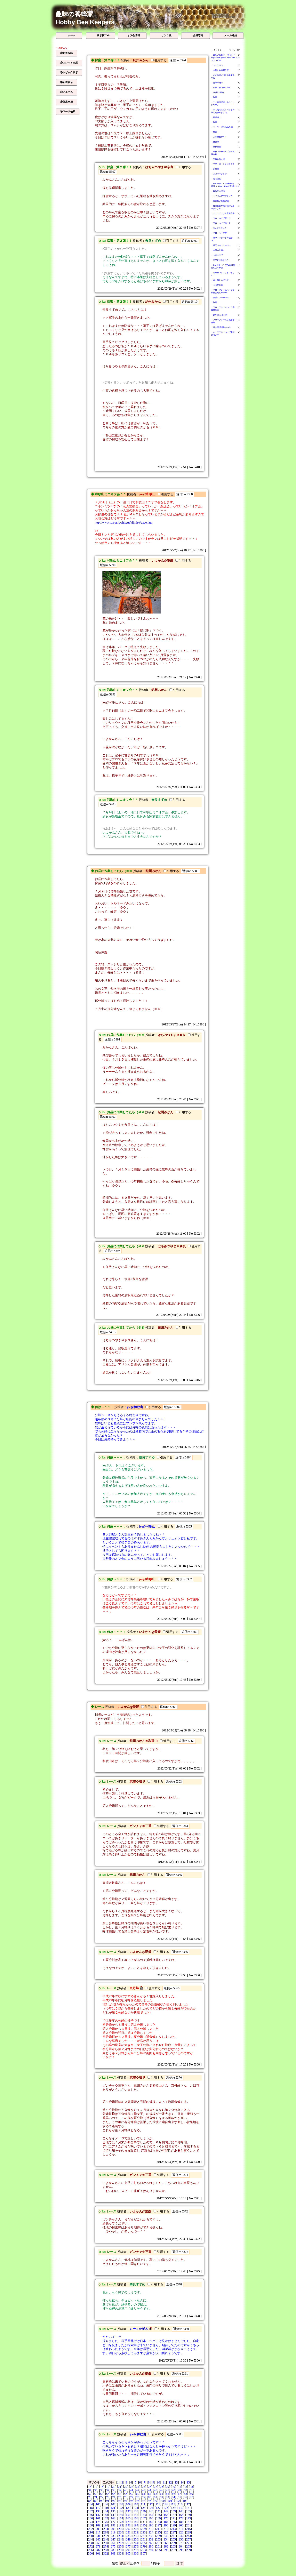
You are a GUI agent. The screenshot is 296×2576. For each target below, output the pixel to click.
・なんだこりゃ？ (219, 228)
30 (173, 2486)
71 (95, 2497)
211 (158, 2529)
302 (105, 2553)
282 (166, 2546)
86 (185, 2497)
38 (113, 2490)
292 (135, 2550)
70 (89, 2497)
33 (191, 2486)
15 (188, 2482)
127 (158, 2507)
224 (150, 2532)
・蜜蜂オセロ (217, 83)
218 (105, 2532)
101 (169, 2500)
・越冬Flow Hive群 (219, 315)
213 (173, 2529)
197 (158, 2525)
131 (188, 2507)
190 (105, 2525)
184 (166, 2522)
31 (179, 2486)
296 (166, 2550)
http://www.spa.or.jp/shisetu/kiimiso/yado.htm (124, 522)
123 (128, 2507)
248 (120, 2539)
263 (128, 2543)
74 (113, 2497)
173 (188, 2518)
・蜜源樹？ (216, 117)
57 (119, 2493)
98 (149, 2500)
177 (113, 2522)
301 (98, 2553)
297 (173, 2550)
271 (188, 2543)
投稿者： (127, 60)
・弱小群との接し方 (220, 280)
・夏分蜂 (215, 142)
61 (143, 2493)
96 (137, 2500)
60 (137, 2493)
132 (90, 2511)
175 (98, 2522)
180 (135, 2522)
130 (181, 2507)
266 (150, 2543)
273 (98, 2546)
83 (167, 2497)
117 (187, 2504)
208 (135, 2529)
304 (120, 2553)
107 (113, 2504)
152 (135, 2514)
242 (181, 2536)
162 (105, 2518)
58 (125, 2493)
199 (173, 2525)
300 (90, 2553)
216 (90, 2532)
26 (149, 2486)
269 (173, 2543)
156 (166, 2514)
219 (113, 2532)
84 (173, 2497)
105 (98, 2504)
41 (131, 2490)
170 (166, 2518)
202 (90, 2529)
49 (179, 2490)
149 (113, 2514)
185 (173, 2522)
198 (166, 2525)
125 (143, 2507)
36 (101, 2490)
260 (105, 2543)
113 (158, 2504)
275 (113, 2546)
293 (143, 2550)
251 (143, 2539)
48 (173, 2490)
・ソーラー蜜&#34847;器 (222, 127)
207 (128, 2529)
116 (180, 2504)
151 (128, 2514)
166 (135, 2518)
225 (158, 2532)
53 (95, 2493)
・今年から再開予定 (220, 70)
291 (128, 2550)
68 (185, 2493)
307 (143, 2553)
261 (113, 2543)
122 (120, 2507)
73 (107, 2497)
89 (95, 2500)
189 (98, 2525)
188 (90, 2525)
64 (161, 2493)
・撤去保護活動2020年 (221, 327)
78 (137, 2497)
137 (128, 2511)
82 (161, 2497)
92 (113, 2500)
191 (113, 2525)
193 (128, 2525)
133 (98, 2511)
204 (105, 2529)
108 (120, 2504)
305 (128, 2553)
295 (158, 2550)
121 (113, 2507)
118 (90, 2507)
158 (181, 2514)
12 (170, 2482)
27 (155, 2486)
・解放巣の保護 (218, 191)
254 (166, 2539)
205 (113, 2529)
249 (128, 2539)
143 (173, 2511)
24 (137, 2486)
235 (128, 2536)
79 (143, 2497)
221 (128, 2532)
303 (113, 2553)
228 (181, 2532)
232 (105, 2536)
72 (101, 2497)
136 (120, 2511)
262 (120, 2543)
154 (150, 2514)
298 (181, 2550)
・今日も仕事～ (218, 250)
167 (143, 2518)
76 (125, 2497)
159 (188, 2514)
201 (188, 2525)
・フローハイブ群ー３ (221, 218)
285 (188, 2546)
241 (173, 2536)
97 (143, 2500)
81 (155, 2497)
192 (120, 2525)
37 (107, 2490)
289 (113, 2550)
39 (119, 2490)
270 (181, 2543)
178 (120, 2522)
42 (137, 2490)
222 (135, 2532)
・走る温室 (216, 179)
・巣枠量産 (216, 147)
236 (135, 2536)
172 (181, 2518)
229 (188, 2532)
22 (125, 2486)
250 (135, 2539)
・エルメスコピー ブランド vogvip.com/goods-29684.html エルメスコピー (225, 57)
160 (90, 2518)
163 (113, 2518)
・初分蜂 (215, 169)
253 (158, 2539)
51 (191, 2490)
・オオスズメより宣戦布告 (223, 213)
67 (179, 2493)
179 (128, 2522)
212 (166, 2529)
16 (89, 2486)
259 (98, 2543)
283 (173, 2546)
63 (155, 2493)
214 (181, 2529)
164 (120, 2518)
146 (90, 2514)
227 (173, 2532)
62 (149, 2493)
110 (135, 2504)
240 (166, 2536)
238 (150, 2536)
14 (182, 2482)
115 (172, 2504)
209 (143, 2529)
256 (181, 2539)
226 (166, 2532)
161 (98, 2518)
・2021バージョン (219, 174)
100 (162, 2500)
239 (158, 2536)
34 (89, 2490)
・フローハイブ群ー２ (221, 223)
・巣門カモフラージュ (221, 245)
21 (119, 2486)
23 (131, 2486)
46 (161, 2490)
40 (125, 2490)
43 (143, 2490)
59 (131, 2493)
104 (90, 2504)
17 (95, 2486)
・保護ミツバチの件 (220, 297)
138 (135, 2511)
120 (105, 2507)
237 (143, 2536)
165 (128, 2518)
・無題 (214, 97)
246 (105, 2539)
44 (149, 2490)
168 (150, 2518)
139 (143, 2511)
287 (98, 2550)
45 (155, 2490)
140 (150, 2511)
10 (158, 2482)
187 (188, 2522)
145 (188, 2511)
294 (150, 2550)
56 (113, 2493)
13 (176, 2482)
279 (143, 2546)
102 (177, 2500)
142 (166, 2511)
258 (90, 2543)
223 (143, 2532)
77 (131, 2497)
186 (181, 2522)
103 (185, 2500)
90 (101, 2500)
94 (125, 2500)
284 (181, 2546)
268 (166, 2543)
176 (105, 2522)
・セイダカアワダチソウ (222, 196)
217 (98, 2532)
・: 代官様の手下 (218, 137)
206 (120, 2529)
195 (143, 2525)
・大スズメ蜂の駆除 (220, 201)
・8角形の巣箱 (217, 92)
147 (98, 2514)
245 (98, 2539)
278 (135, 2546)
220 (120, 2532)
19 (107, 2486)
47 (167, 2490)
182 (150, 2522)
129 (173, 2507)
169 (158, 2518)
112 (150, 2504)
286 (90, 2550)
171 (173, 2518)
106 (105, 2504)
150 (120, 2514)
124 (135, 2507)
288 (105, 2550)
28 (161, 2486)
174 (90, 2522)
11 (164, 2482)
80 (149, 2497)
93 (119, 2500)
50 (185, 2490)
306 (135, 2553)
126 (150, 2507)
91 (107, 2500)
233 (113, 2536)
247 (113, 2539)
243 (188, 2536)
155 (158, 2514)
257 (188, 2539)
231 (98, 2536)
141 (158, 2511)
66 (173, 2493)
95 (131, 2500)
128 (165, 2507)
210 (150, 2529)
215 (188, 2529)
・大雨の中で (217, 255)
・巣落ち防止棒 (218, 159)
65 (167, 2493)
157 (173, 2514)
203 (98, 2529)
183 (158, 2522)
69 (191, 2493)
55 (107, 2493)
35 (95, 2490)
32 (185, 2486)
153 (143, 2514)
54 (101, 2493)
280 (150, 2546)
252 (150, 2539)
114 (165, 2504)
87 (191, 2497)
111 (143, 2504)
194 (135, 2525)
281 (158, 2546)
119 (98, 2507)
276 (120, 2546)
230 (90, 2536)
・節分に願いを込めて (221, 87)
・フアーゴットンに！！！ (223, 164)
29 (167, 2486)
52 (89, 2493)
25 (143, 2486)
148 (105, 2514)
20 (113, 2486)
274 (105, 2546)
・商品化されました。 (221, 260)
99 (155, 2500)
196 (150, 2525)
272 (90, 2546)
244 (90, 2539)
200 (181, 2525)
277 (128, 2546)
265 (143, 2543)
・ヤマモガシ (217, 65)
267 (158, 2543)
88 (89, 2500)
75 (119, 2497)
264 (135, 2543)
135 (113, 2511)
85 (179, 2497)
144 (181, 2511)
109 (128, 2504)
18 (101, 2486)
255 (173, 2539)
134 (105, 2511)
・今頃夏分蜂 (217, 285)
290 (120, 2550)
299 (188, 2550)
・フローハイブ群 (219, 233)
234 (120, 2536)
